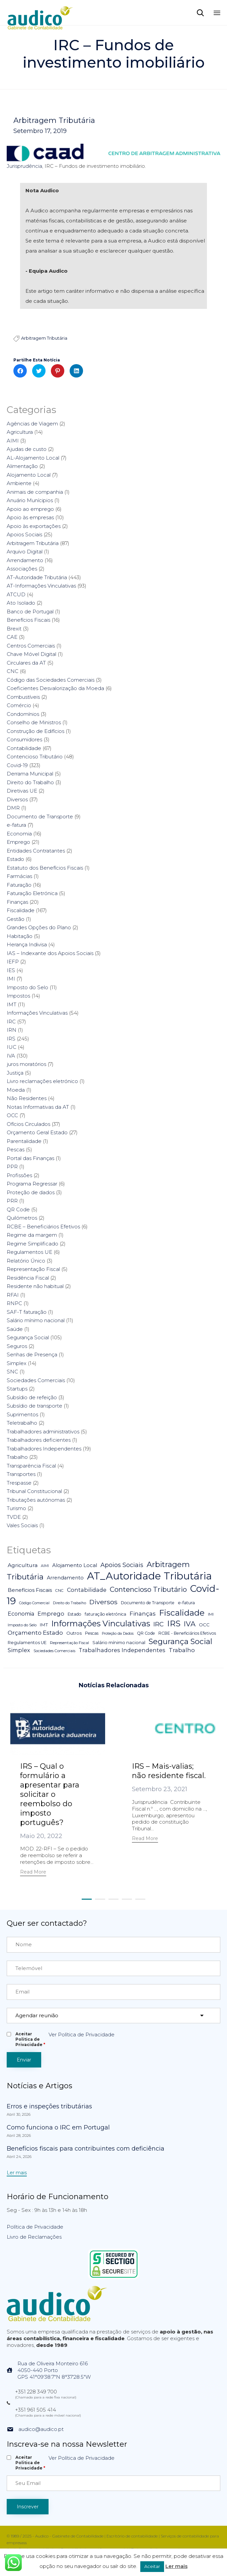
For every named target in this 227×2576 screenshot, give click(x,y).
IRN (11, 1030)
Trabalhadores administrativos (43, 1431)
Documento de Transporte (40, 816)
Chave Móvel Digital (31, 654)
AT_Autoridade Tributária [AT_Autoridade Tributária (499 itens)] (149, 1576)
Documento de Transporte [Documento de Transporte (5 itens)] (147, 1602)
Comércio (19, 705)
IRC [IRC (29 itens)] (158, 1624)
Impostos (18, 996)
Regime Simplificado (32, 1243)
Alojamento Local (29, 475)
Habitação (19, 936)
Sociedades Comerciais (36, 1380)
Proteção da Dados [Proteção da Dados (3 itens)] (118, 1633)
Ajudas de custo (27, 449)
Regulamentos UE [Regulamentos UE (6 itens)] (27, 1642)
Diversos (17, 799)
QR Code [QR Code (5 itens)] (146, 1633)
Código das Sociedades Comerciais (50, 680)
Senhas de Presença (32, 1354)
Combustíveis (23, 697)
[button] (33, 1872)
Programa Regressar (32, 1183)
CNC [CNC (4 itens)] (59, 1590)
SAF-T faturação (27, 1312)
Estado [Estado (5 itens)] (74, 1614)
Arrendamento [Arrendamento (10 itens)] (65, 1578)
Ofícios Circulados (28, 1124)
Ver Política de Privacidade (82, 2034)
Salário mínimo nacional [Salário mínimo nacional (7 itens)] (118, 1642)
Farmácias (19, 876)
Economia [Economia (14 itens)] (21, 1614)
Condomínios (23, 714)
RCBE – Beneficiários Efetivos (43, 1226)
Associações (22, 568)
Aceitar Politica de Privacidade (30, 2039)
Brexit (14, 628)
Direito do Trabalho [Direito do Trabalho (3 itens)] (69, 1603)
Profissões (19, 1175)
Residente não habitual (35, 1286)
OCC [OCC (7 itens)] (204, 1624)
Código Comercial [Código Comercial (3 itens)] (34, 1603)
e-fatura (16, 825)
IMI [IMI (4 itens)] (211, 1614)
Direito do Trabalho (30, 782)
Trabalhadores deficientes (39, 1440)
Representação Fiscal (33, 1269)
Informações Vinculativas (37, 1013)
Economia (19, 833)
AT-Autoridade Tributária (37, 577)
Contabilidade (24, 748)
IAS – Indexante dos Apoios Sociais (50, 953)
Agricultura (20, 432)
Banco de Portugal (30, 611)
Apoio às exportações (34, 526)
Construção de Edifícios (35, 731)
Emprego (18, 842)
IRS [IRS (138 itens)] (173, 1623)
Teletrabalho (22, 1423)
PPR (12, 1166)
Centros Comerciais (31, 645)
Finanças (17, 902)
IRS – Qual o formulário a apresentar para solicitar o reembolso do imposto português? (49, 1794)
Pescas (15, 1149)
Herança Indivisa (27, 944)
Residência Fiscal (28, 1278)
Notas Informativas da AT (38, 1107)
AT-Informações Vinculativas (41, 586)
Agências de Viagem (32, 423)
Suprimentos (22, 1414)
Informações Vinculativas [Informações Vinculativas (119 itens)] (100, 1623)
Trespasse (19, 1483)
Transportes (21, 1474)
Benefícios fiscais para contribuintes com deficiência (85, 2148)
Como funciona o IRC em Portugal (58, 2127)
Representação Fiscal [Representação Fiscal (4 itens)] (69, 1642)
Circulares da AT (26, 663)
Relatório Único (26, 1261)
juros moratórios (26, 1064)
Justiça (15, 1073)
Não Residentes (27, 1098)
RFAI (13, 1295)
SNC (12, 1371)
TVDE (14, 1517)
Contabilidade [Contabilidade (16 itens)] (86, 1589)
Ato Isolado (21, 603)
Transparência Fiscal (31, 1466)
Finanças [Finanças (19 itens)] (143, 1613)
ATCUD (16, 594)
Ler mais (176, 2566)
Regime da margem (32, 1235)
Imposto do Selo (27, 987)
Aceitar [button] (152, 2566)
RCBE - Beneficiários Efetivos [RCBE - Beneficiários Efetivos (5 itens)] (187, 1633)
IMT (11, 1004)
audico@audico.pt (41, 2429)
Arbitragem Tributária (54, 120)
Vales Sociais (22, 1525)
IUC (11, 1047)
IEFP (13, 961)
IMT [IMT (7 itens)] (44, 1624)
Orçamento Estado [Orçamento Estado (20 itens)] (35, 1632)
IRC (11, 1021)
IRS (11, 1038)
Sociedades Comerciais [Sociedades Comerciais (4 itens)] (54, 1650)
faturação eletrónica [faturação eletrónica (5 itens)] (105, 1614)
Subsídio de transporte (34, 1406)
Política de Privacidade (35, 2227)
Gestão (15, 919)
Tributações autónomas (36, 1500)
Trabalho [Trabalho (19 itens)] (182, 1650)
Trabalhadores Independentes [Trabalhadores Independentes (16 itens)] (122, 1650)
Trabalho (17, 1457)
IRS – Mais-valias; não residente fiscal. (169, 1771)
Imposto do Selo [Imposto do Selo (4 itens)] (22, 1625)
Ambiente (19, 483)
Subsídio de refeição (32, 1397)
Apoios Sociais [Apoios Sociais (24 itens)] (121, 1564)
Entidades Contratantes (36, 851)
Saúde (15, 1329)
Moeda (16, 1090)
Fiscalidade (20, 910)
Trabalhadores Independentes (44, 1448)
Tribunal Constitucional (34, 1491)
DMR (13, 808)
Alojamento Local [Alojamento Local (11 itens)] (74, 1565)
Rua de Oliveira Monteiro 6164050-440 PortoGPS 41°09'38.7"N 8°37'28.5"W (54, 2370)
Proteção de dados (31, 1192)
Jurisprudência (24, 166)
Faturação (19, 885)
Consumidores (24, 739)
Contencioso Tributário (35, 756)
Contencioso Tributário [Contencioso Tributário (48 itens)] (148, 1589)
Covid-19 (17, 765)
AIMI (13, 440)
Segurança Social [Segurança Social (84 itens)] (180, 1641)
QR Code (18, 1209)
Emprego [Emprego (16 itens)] (50, 1613)
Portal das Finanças (30, 1158)
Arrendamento (25, 560)
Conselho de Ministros (34, 722)
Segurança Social (28, 1337)
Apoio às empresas (30, 517)
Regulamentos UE (29, 1252)
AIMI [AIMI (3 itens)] (45, 1566)
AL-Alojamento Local (33, 458)
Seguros (17, 1346)
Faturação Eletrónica (32, 893)
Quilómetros (22, 1218)
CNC (12, 671)
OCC (12, 1115)
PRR (12, 1201)
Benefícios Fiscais (28, 620)
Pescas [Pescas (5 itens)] (91, 1633)
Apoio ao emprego (30, 509)
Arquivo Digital (25, 551)
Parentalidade (24, 1141)
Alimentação (22, 466)
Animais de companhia (35, 492)
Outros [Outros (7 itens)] (74, 1633)
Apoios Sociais (24, 534)
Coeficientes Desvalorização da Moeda (55, 688)
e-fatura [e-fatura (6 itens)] (186, 1602)
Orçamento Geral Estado (37, 1132)
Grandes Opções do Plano (39, 927)
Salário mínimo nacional (36, 1320)
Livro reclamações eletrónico (42, 1081)
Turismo (16, 1508)
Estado (15, 859)
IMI (11, 978)
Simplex (16, 1363)
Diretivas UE (22, 791)
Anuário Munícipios (30, 500)
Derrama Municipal (30, 773)
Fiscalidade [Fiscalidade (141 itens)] (182, 1613)
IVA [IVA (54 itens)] (190, 1624)
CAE (12, 637)
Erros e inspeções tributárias (49, 2106)
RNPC (14, 1303)
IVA (11, 1056)
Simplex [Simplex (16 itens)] (19, 1650)
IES (11, 970)
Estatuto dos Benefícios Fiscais (45, 868)
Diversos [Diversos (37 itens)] (103, 1602)
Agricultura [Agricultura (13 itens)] (22, 1565)
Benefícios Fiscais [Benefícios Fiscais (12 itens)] (30, 1590)
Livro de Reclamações (34, 2237)
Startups (17, 1388)
